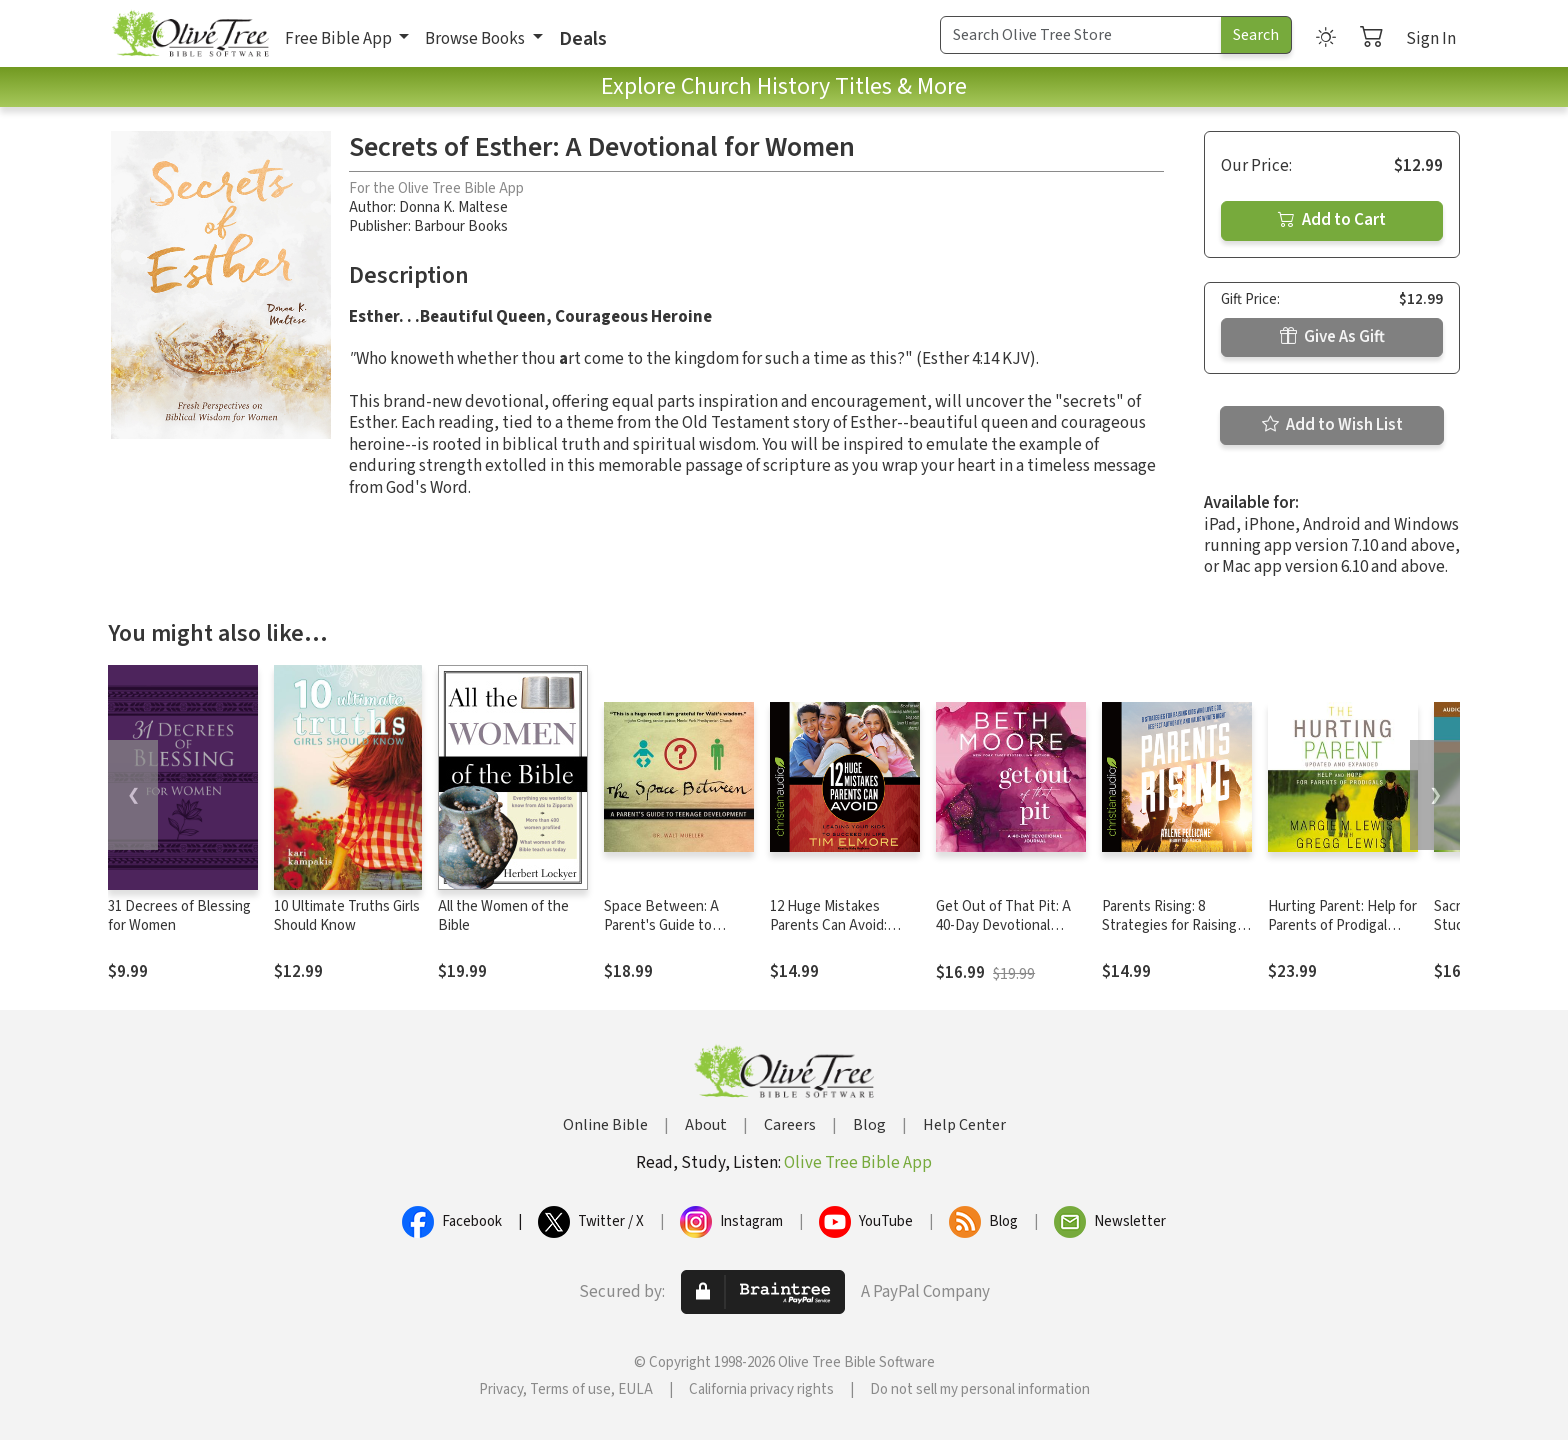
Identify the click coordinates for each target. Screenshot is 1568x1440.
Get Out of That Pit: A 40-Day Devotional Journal (1003, 925)
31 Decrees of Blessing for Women (179, 916)
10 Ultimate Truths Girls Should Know (347, 916)
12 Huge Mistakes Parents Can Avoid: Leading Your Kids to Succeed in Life (833, 935)
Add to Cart (1332, 220)
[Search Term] (1081, 35)
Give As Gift (1332, 337)
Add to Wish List (1332, 425)
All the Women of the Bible (503, 916)
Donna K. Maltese (453, 207)
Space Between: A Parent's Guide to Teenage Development (675, 925)
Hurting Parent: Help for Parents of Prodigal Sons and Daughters (1342, 925)
